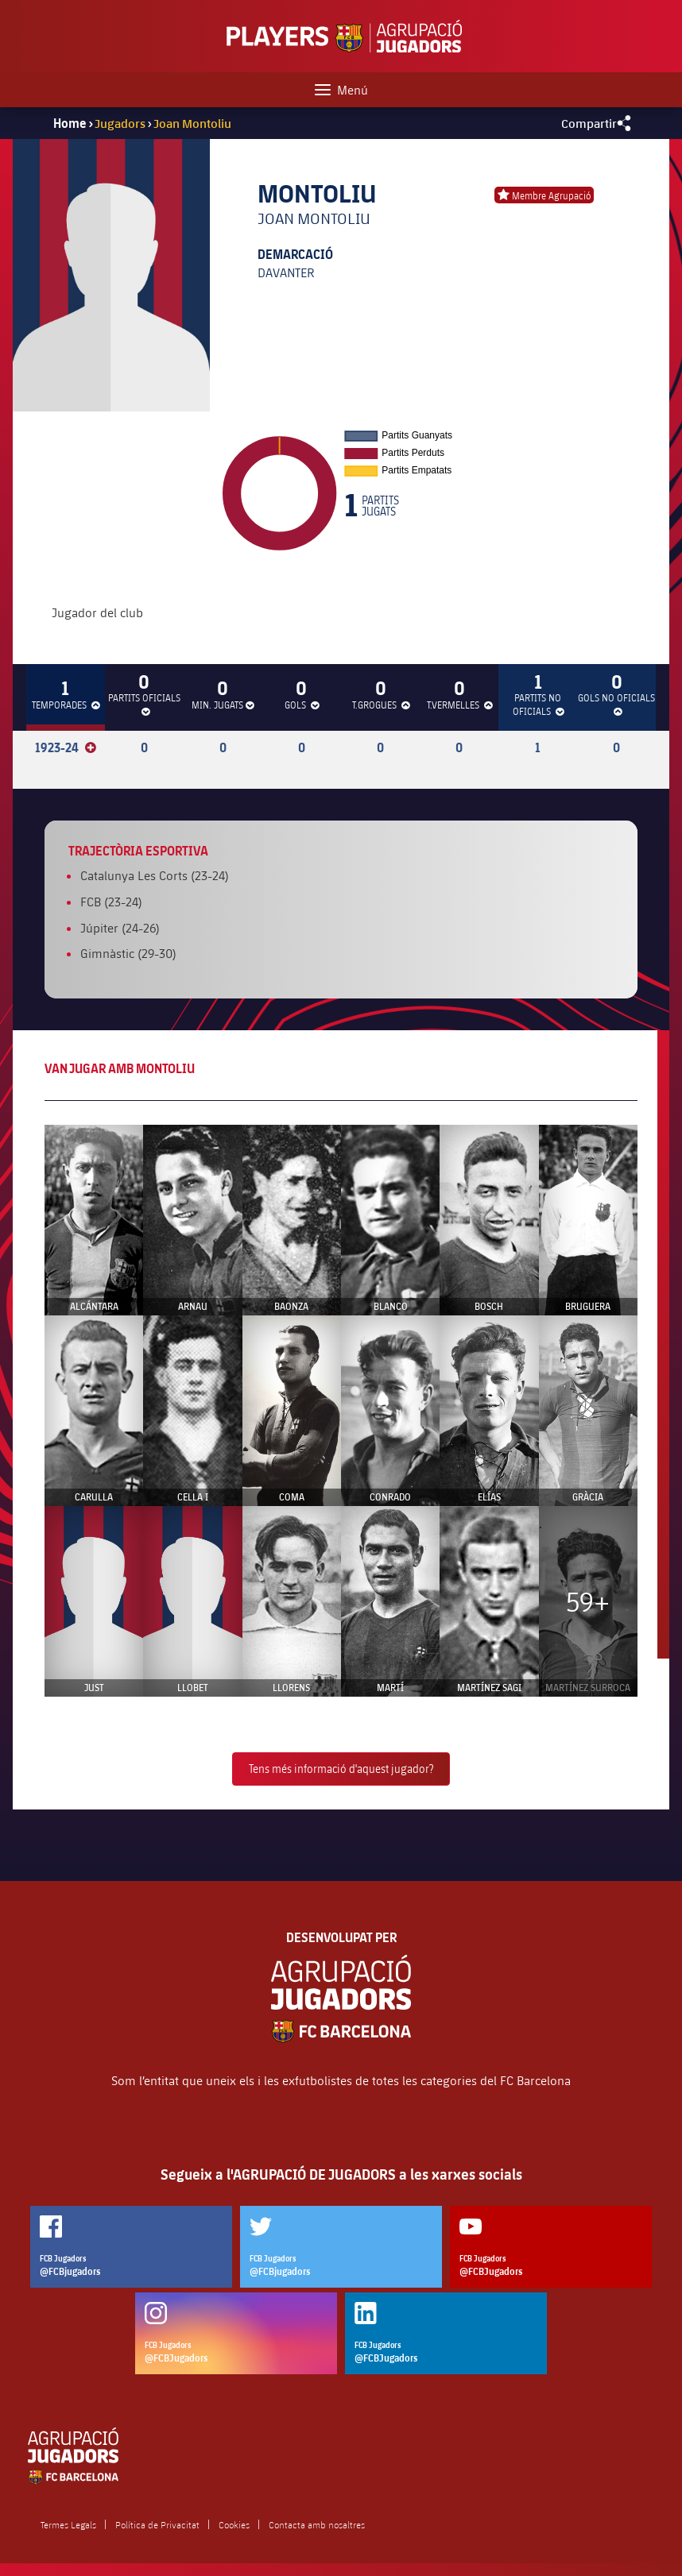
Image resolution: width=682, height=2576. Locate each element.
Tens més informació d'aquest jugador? (341, 1768)
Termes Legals (68, 2524)
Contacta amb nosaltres (317, 2524)
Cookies (234, 2524)
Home (70, 123)
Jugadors (120, 122)
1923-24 (65, 747)
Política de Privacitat (157, 2524)
